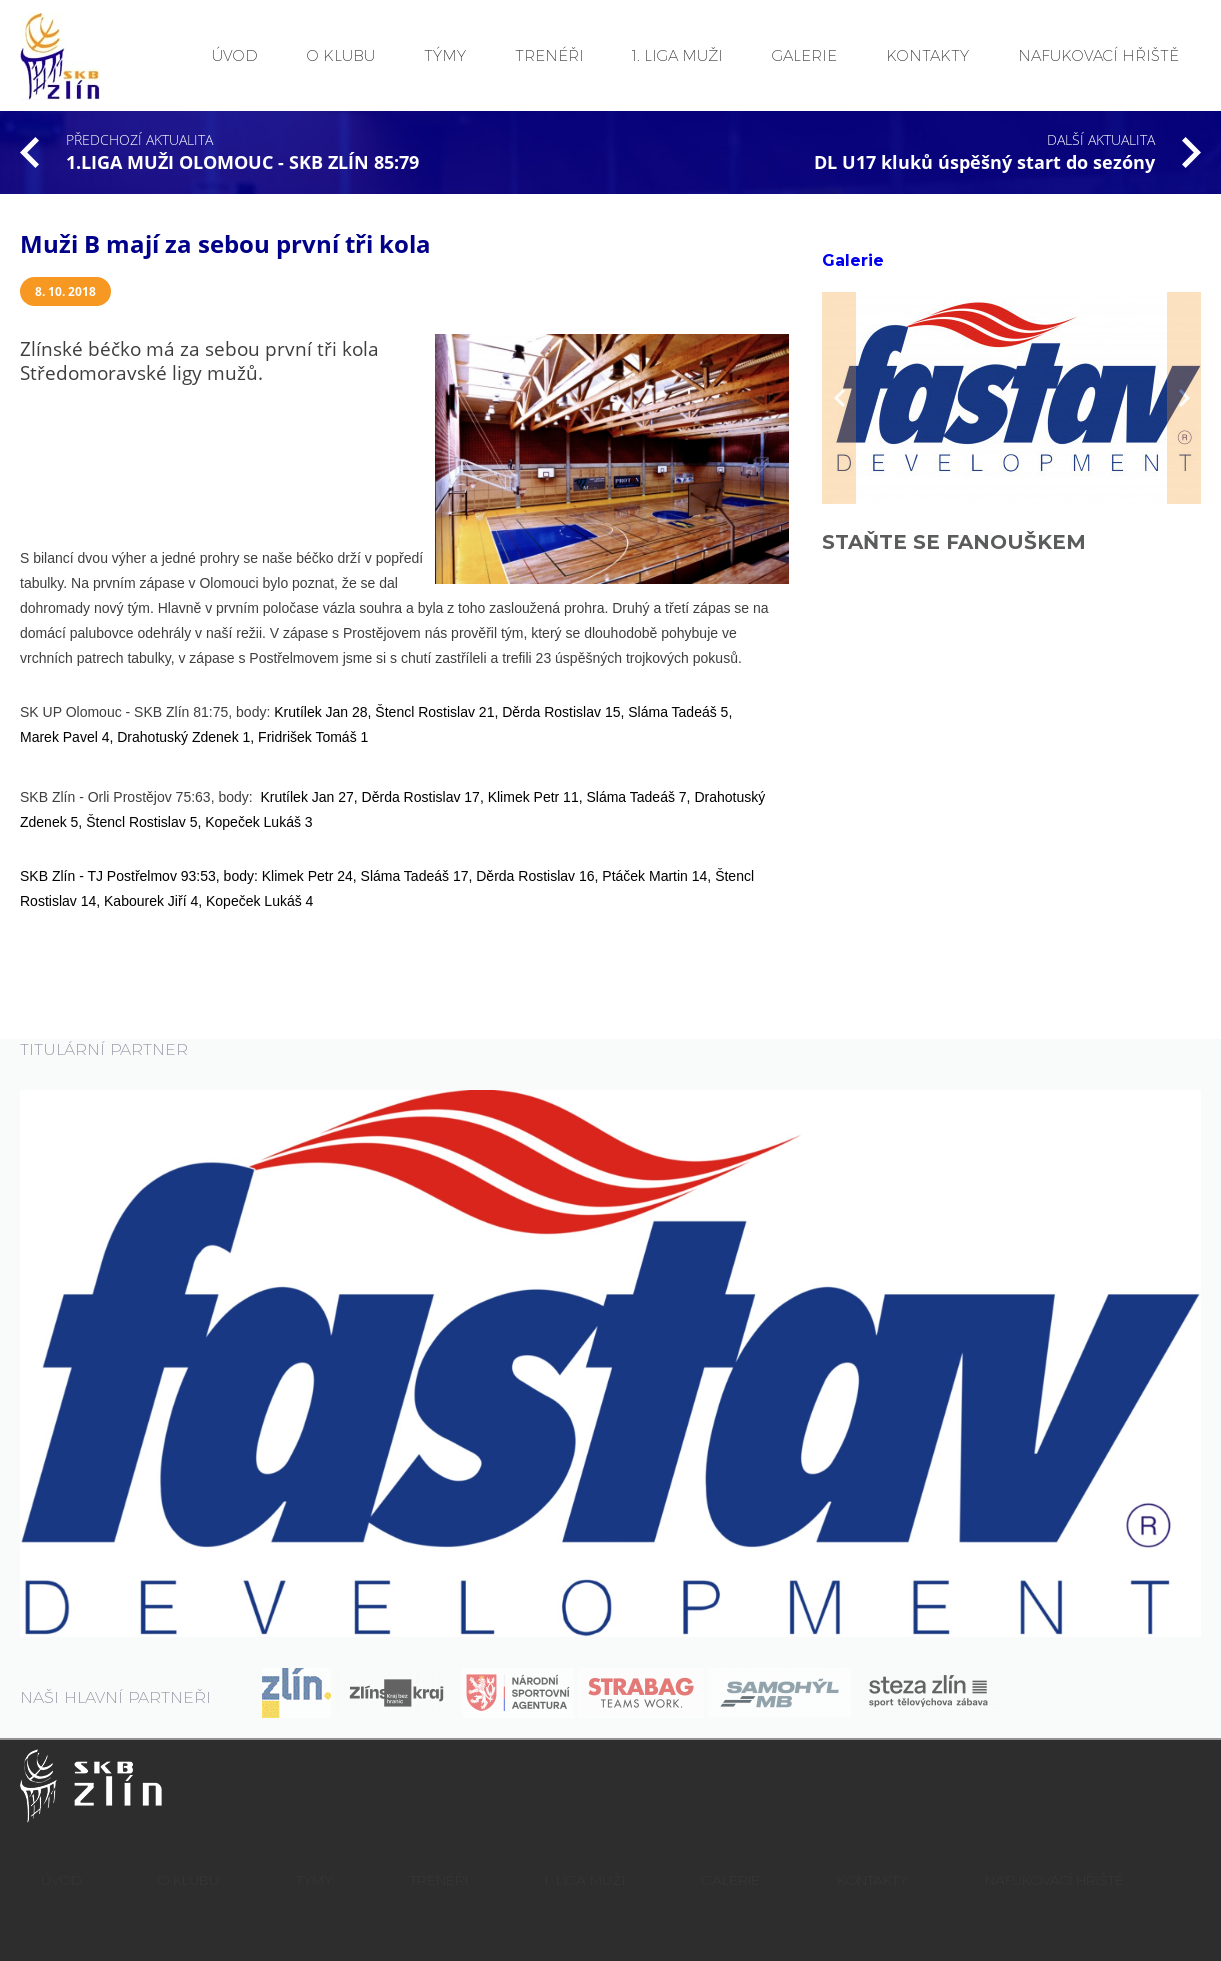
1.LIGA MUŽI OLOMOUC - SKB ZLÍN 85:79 (242, 162)
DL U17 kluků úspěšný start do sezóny (984, 162)
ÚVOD (235, 55)
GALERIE (804, 55)
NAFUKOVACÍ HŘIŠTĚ (1098, 55)
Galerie (853, 260)
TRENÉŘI (549, 55)
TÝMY (445, 55)
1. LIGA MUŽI (677, 55)
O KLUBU (341, 55)
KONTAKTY (927, 55)
